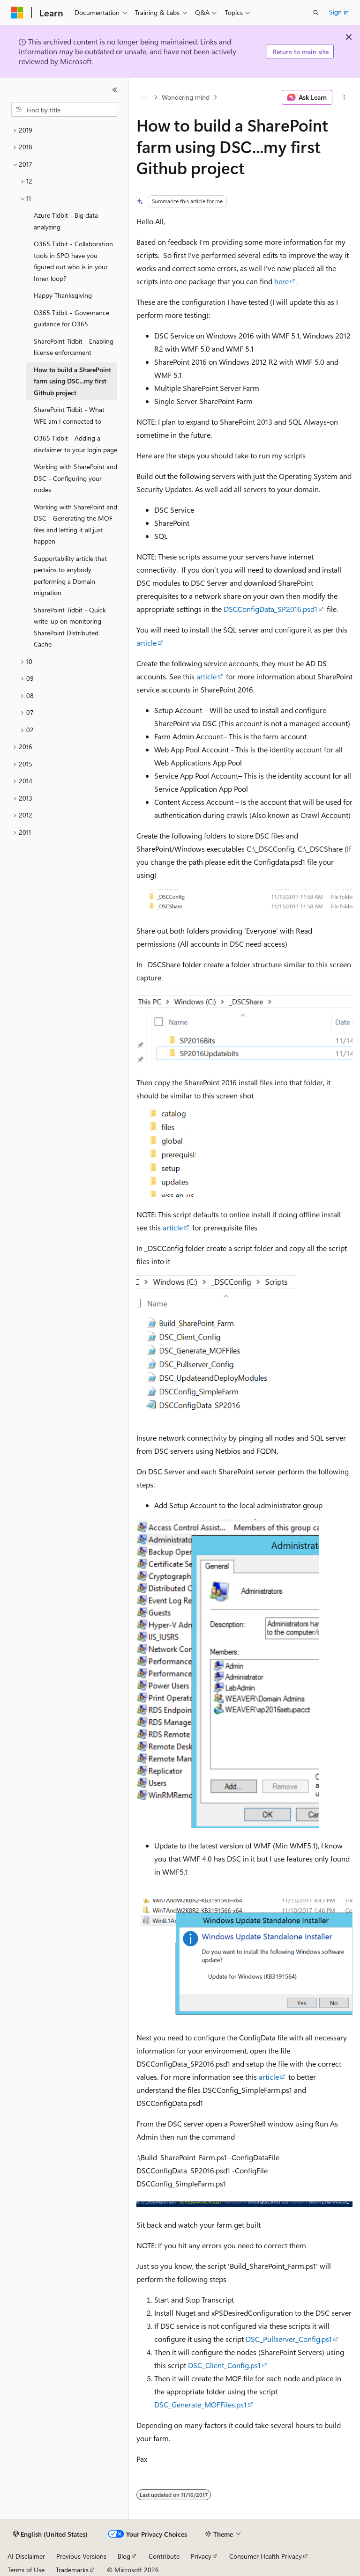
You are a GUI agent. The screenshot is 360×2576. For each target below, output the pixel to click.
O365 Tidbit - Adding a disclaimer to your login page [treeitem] (75, 444)
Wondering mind (186, 97)
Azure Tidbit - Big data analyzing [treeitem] (66, 221)
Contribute (164, 2556)
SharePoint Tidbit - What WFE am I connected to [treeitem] (69, 415)
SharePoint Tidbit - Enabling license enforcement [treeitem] (73, 347)
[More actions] (344, 97)
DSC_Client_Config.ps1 (224, 2365)
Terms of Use (26, 2569)
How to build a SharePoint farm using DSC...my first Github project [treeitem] (72, 381)
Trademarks (72, 2569)
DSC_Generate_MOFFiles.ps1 (200, 2404)
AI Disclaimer (26, 2556)
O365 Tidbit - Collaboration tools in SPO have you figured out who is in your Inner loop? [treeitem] (73, 261)
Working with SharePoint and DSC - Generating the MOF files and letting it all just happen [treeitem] (75, 524)
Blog (124, 2556)
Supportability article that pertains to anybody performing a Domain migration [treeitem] (70, 575)
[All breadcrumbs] (144, 97)
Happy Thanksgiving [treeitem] (63, 295)
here (281, 281)
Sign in (339, 11)
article (146, 643)
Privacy (201, 2556)
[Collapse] (115, 89)
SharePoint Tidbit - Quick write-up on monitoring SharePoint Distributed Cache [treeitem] (70, 627)
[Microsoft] (17, 13)
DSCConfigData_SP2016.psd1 (270, 609)
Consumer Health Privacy (265, 2556)
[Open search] (316, 12)
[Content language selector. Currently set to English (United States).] (50, 2534)
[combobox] (64, 109)
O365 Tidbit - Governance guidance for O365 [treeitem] (71, 318)
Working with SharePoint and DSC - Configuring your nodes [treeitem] (75, 478)
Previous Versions (81, 2556)
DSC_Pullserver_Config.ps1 (289, 2339)
